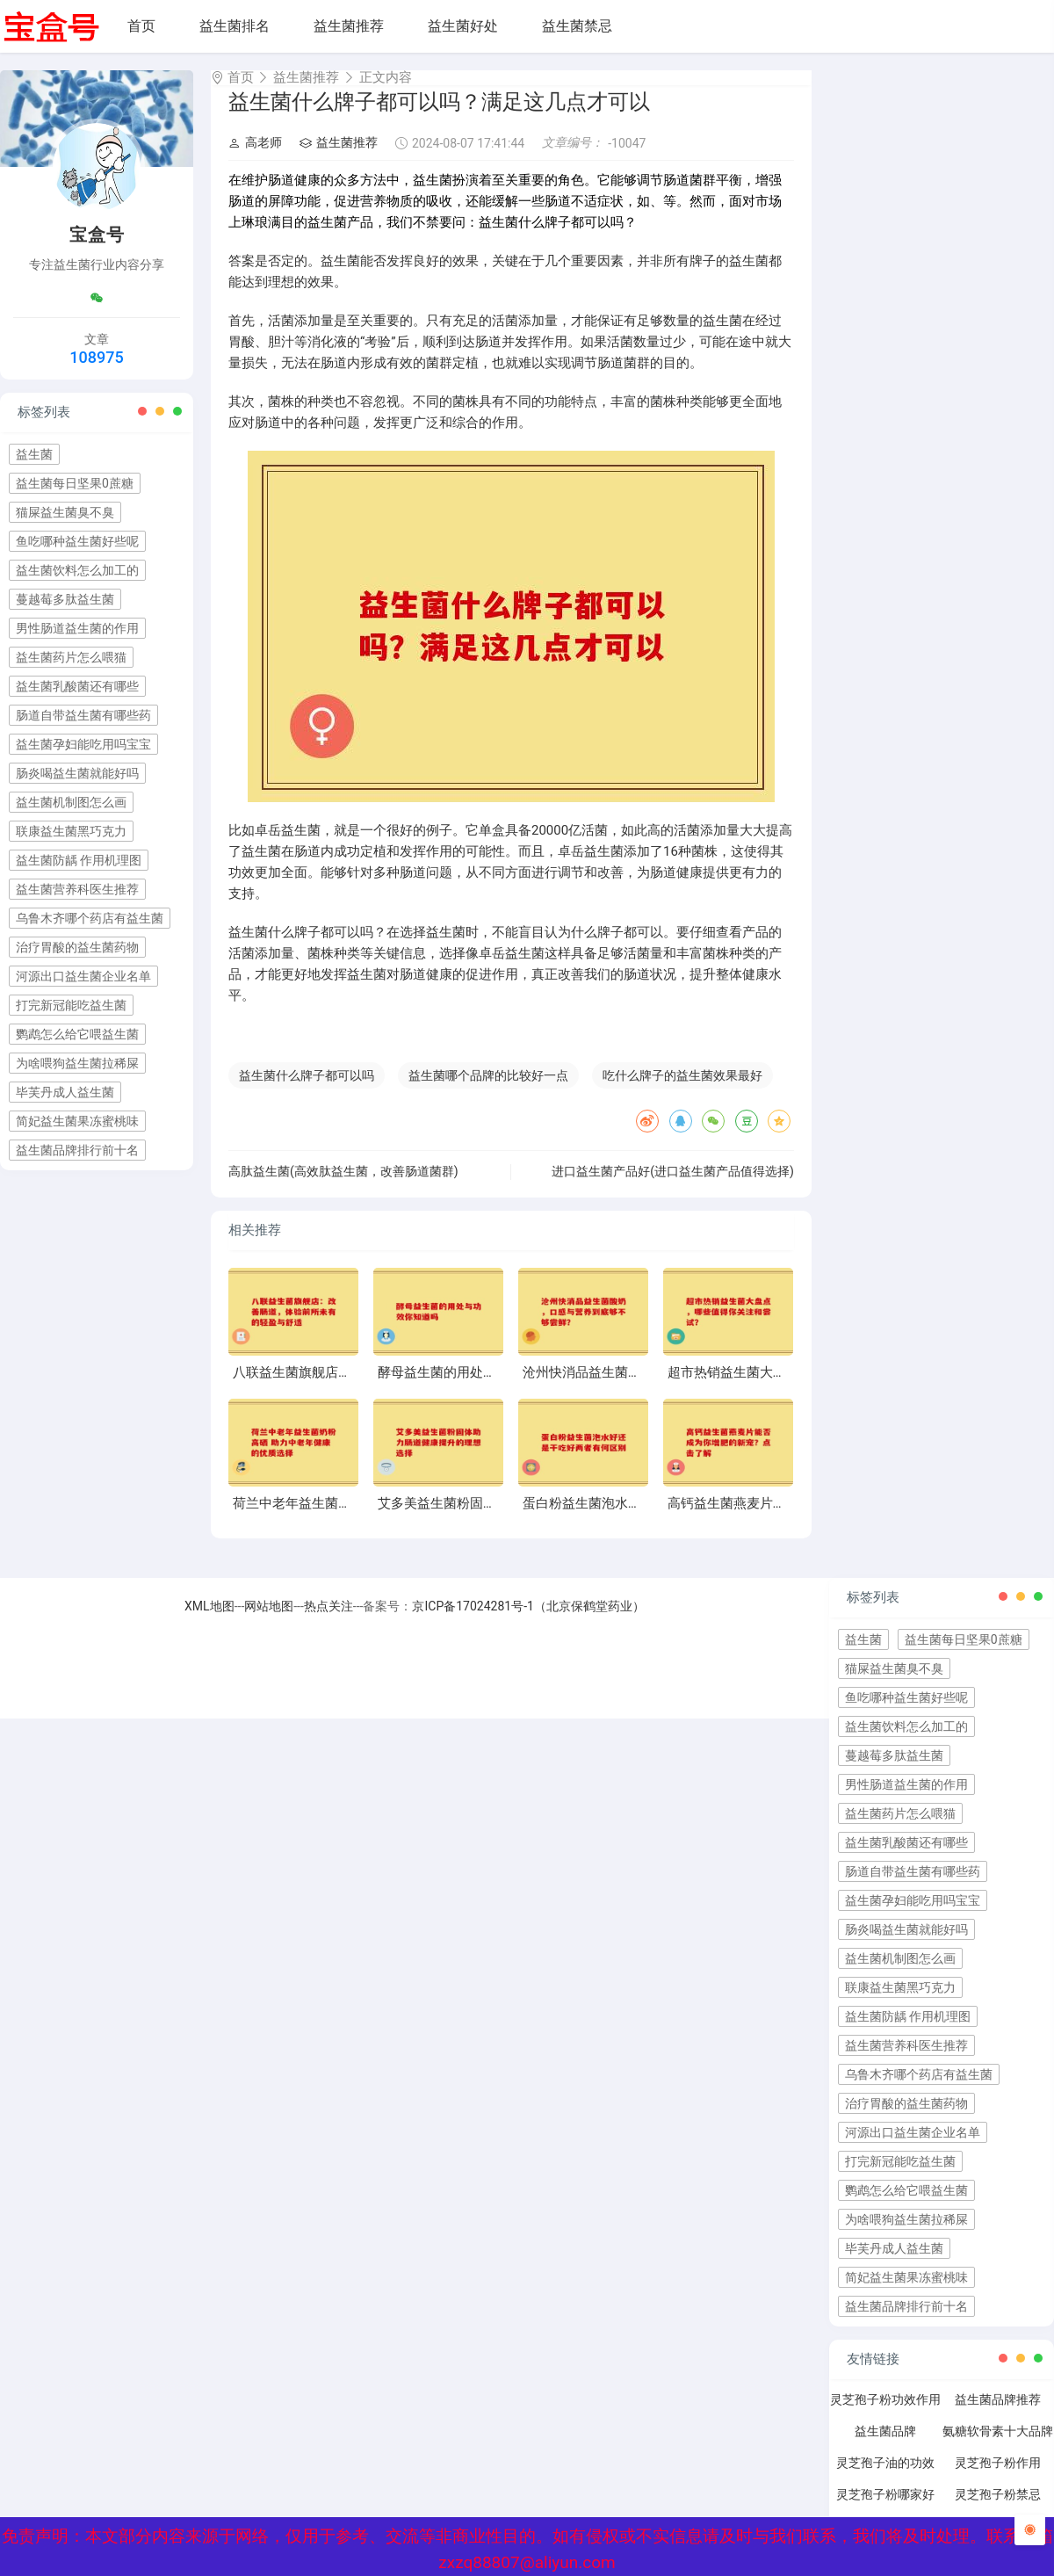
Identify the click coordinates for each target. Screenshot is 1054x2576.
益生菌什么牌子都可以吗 (306, 1091)
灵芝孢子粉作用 (998, 2478)
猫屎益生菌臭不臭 (65, 512)
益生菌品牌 (885, 2447)
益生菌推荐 (349, 26)
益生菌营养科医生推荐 (77, 889)
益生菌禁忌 (577, 26)
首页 (141, 26)
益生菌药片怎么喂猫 (71, 657)
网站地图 (268, 1622)
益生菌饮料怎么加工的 (77, 570)
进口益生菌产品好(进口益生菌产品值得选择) (673, 1187)
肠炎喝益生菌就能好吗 (77, 773)
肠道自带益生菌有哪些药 (83, 715)
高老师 (255, 158)
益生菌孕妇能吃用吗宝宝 (83, 744)
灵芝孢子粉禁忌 (998, 2510)
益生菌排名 (234, 26)
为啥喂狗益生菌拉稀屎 (77, 1063)
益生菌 (34, 454)
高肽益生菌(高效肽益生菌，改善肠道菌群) (343, 1187)
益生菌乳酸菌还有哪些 (77, 686)
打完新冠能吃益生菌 (71, 1005)
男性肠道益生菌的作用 (77, 628)
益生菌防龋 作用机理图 (78, 860)
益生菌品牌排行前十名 (77, 1150)
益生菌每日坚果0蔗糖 (75, 483)
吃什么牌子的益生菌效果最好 (682, 1091)
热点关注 (328, 1622)
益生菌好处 (463, 26)
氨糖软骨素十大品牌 (997, 2447)
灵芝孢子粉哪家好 (885, 2510)
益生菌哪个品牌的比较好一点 (488, 1091)
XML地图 (209, 1622)
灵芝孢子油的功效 (885, 2478)
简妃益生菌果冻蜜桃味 (77, 1121)
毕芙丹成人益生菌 (65, 1092)
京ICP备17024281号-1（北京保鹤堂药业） (528, 1622)
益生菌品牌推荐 (998, 2415)
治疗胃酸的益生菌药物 (77, 947)
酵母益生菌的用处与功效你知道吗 (476, 1388)
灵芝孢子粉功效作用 (885, 2415)
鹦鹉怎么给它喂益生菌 (77, 1034)
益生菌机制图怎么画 (71, 802)
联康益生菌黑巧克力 (71, 831)
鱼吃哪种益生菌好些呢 (77, 541)
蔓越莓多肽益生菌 (65, 599)
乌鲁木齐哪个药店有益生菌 (89, 918)
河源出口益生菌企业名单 (83, 976)
